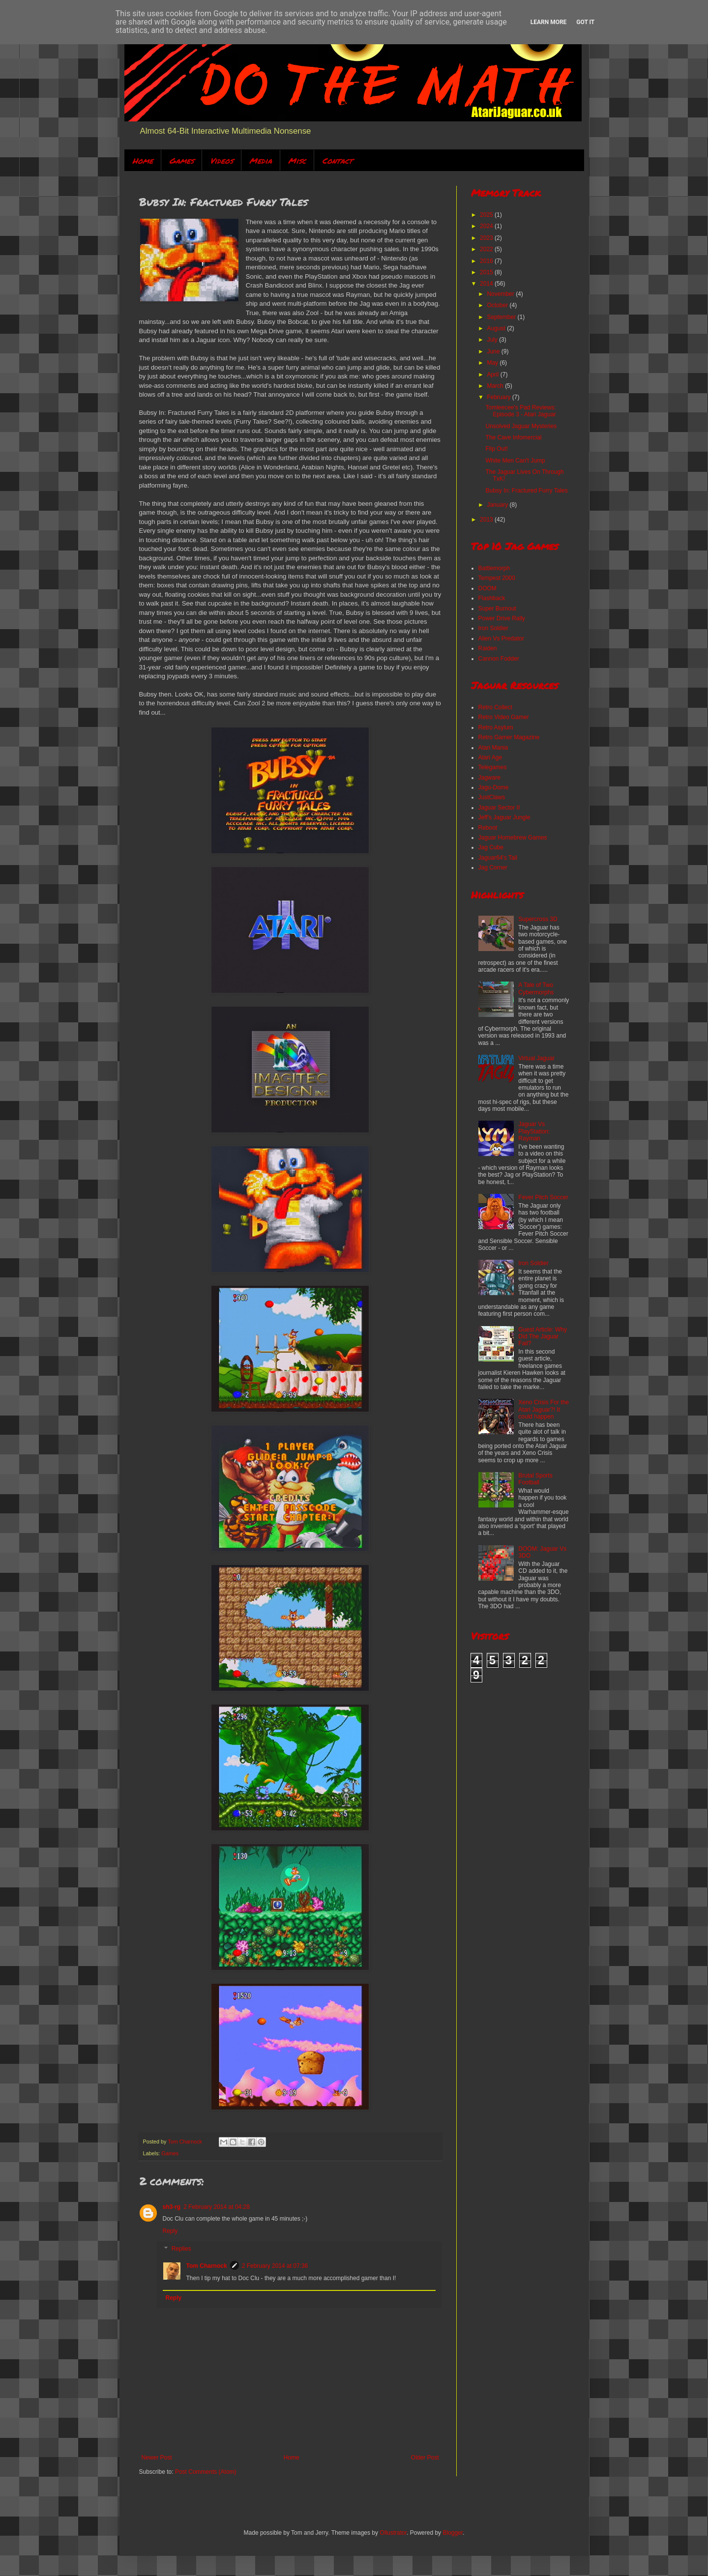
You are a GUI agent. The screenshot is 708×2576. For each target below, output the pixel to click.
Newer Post (157, 2457)
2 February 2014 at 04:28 (216, 2206)
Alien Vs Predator (501, 638)
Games (181, 160)
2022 (487, 249)
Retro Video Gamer (503, 717)
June (494, 351)
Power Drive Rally (501, 618)
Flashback (491, 598)
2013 (487, 519)
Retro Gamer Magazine (509, 737)
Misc (297, 160)
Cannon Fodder (498, 658)
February (499, 397)
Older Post (425, 2457)
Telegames (492, 767)
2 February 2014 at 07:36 (275, 2265)
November (501, 293)
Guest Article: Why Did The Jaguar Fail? (542, 1336)
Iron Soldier (493, 628)
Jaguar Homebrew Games (512, 837)
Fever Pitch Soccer (543, 1197)
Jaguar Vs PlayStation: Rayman (534, 1131)
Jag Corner (492, 867)
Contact (337, 160)
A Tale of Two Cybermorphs (536, 988)
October (498, 305)
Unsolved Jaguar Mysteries (521, 426)
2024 (487, 226)
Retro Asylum (495, 727)
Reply (170, 2231)
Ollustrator (393, 2532)
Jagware (489, 777)
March (496, 385)
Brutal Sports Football (535, 1479)
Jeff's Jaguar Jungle (504, 817)
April (493, 374)
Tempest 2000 (496, 578)
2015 (487, 272)
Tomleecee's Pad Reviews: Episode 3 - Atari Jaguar (520, 411)
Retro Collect (495, 707)
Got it (585, 22)
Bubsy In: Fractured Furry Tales (526, 490)
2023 (487, 237)
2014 (487, 283)
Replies (181, 2248)
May (493, 362)
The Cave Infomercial (513, 437)
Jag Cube (490, 847)
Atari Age (490, 757)
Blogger (452, 2532)
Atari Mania (493, 747)
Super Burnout (497, 608)
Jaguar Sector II (499, 807)
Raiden (487, 648)
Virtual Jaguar (536, 1058)
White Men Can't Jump (515, 460)
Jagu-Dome (493, 787)
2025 (487, 214)
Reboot (488, 827)
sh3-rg (172, 2206)
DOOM (487, 588)
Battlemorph (494, 568)
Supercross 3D (537, 919)
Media (260, 160)
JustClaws (491, 797)
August (497, 328)
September (502, 317)
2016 (487, 261)
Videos (221, 160)
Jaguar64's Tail (497, 857)
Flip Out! (496, 448)
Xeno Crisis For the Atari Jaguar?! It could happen (543, 1409)
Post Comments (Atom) (205, 2471)
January (498, 504)
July (493, 339)
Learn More (549, 22)
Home (142, 160)
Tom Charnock (206, 2265)
